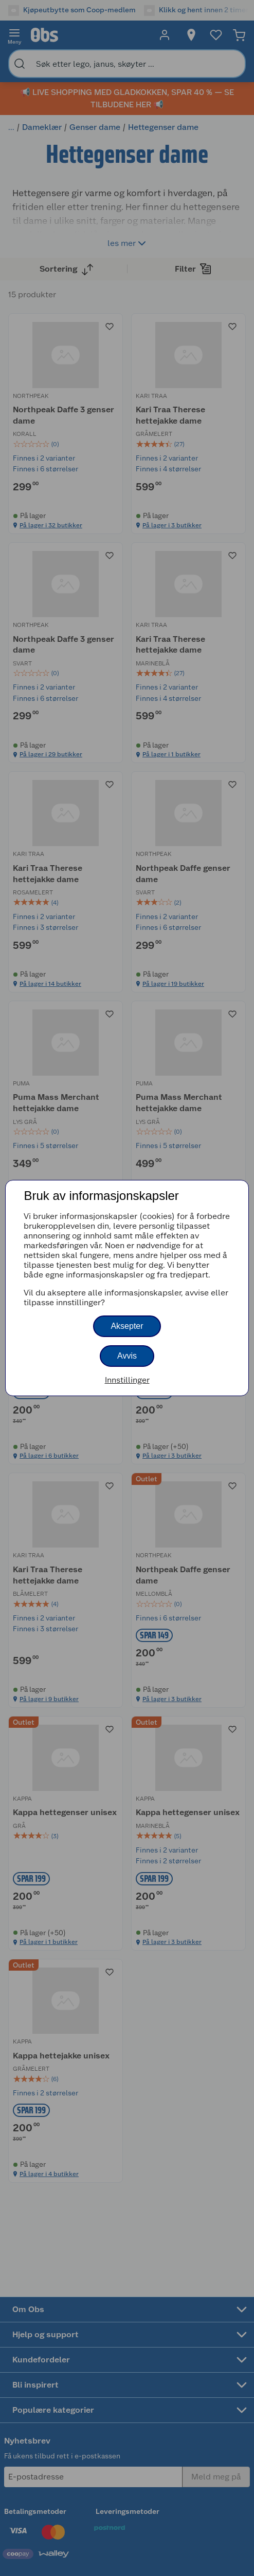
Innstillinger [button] (127, 1380)
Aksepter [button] (127, 1326)
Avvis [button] (127, 1355)
